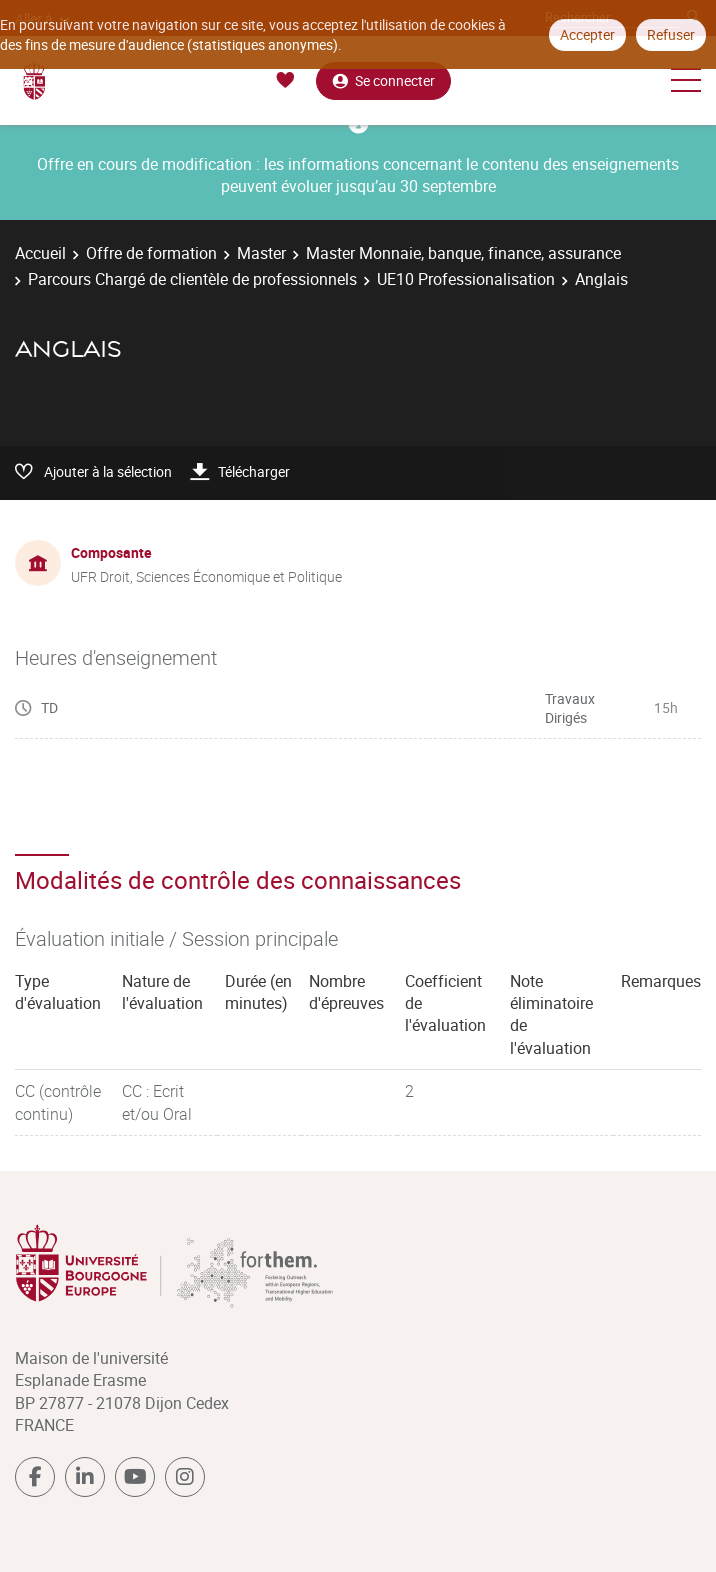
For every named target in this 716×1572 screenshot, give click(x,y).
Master (261, 253)
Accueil (40, 253)
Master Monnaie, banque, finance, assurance (463, 253)
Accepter (587, 34)
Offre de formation (151, 253)
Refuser (671, 34)
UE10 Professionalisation (466, 279)
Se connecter (383, 80)
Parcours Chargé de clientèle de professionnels (192, 279)
